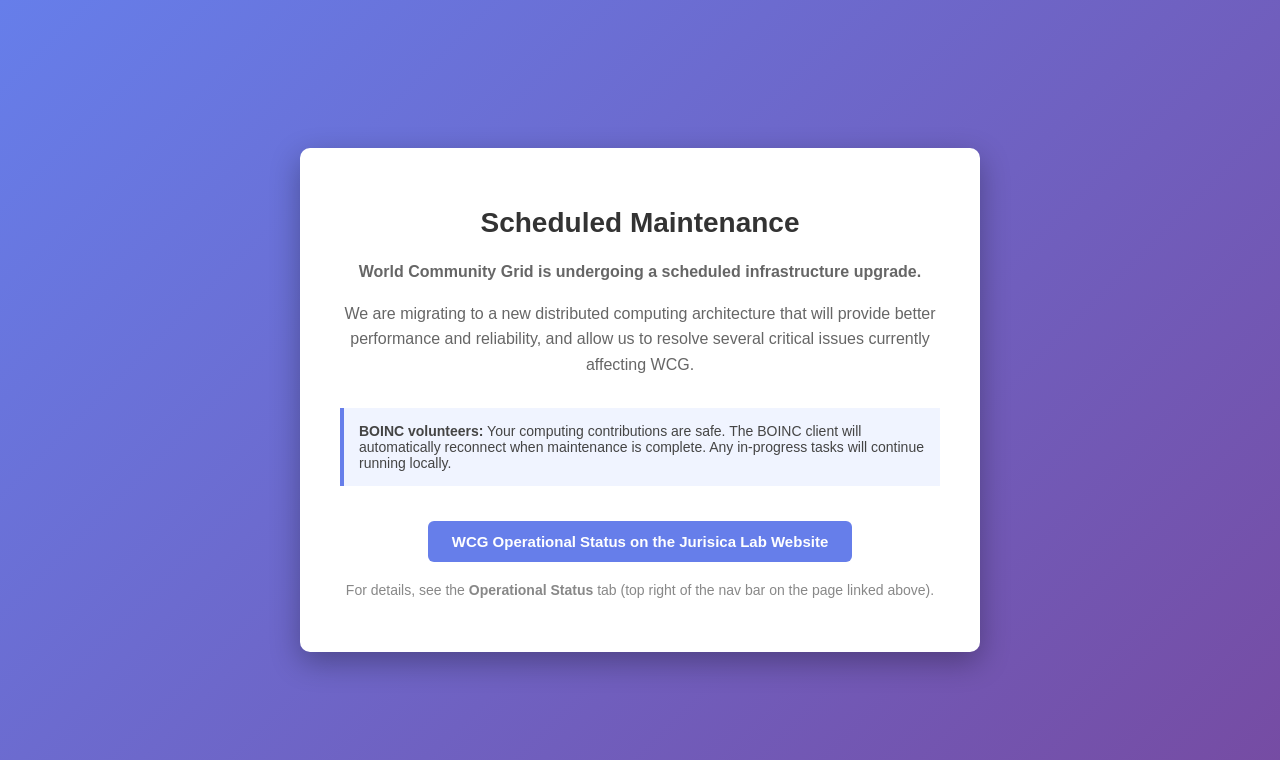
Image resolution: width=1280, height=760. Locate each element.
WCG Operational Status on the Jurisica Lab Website (640, 541)
